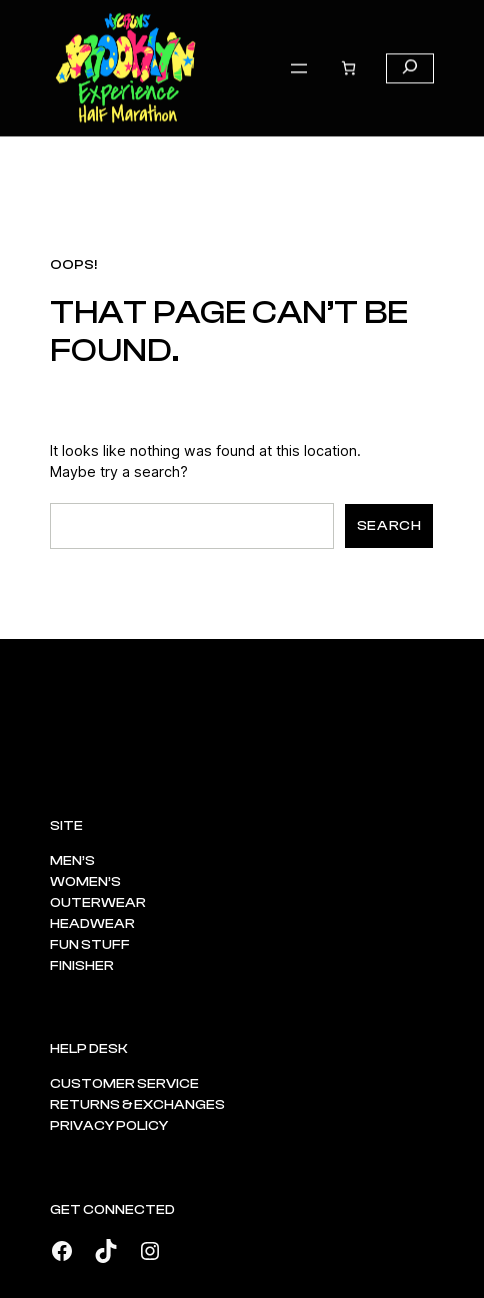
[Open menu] (299, 53)
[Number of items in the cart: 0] (348, 52)
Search (389, 526)
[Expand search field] (410, 53)
